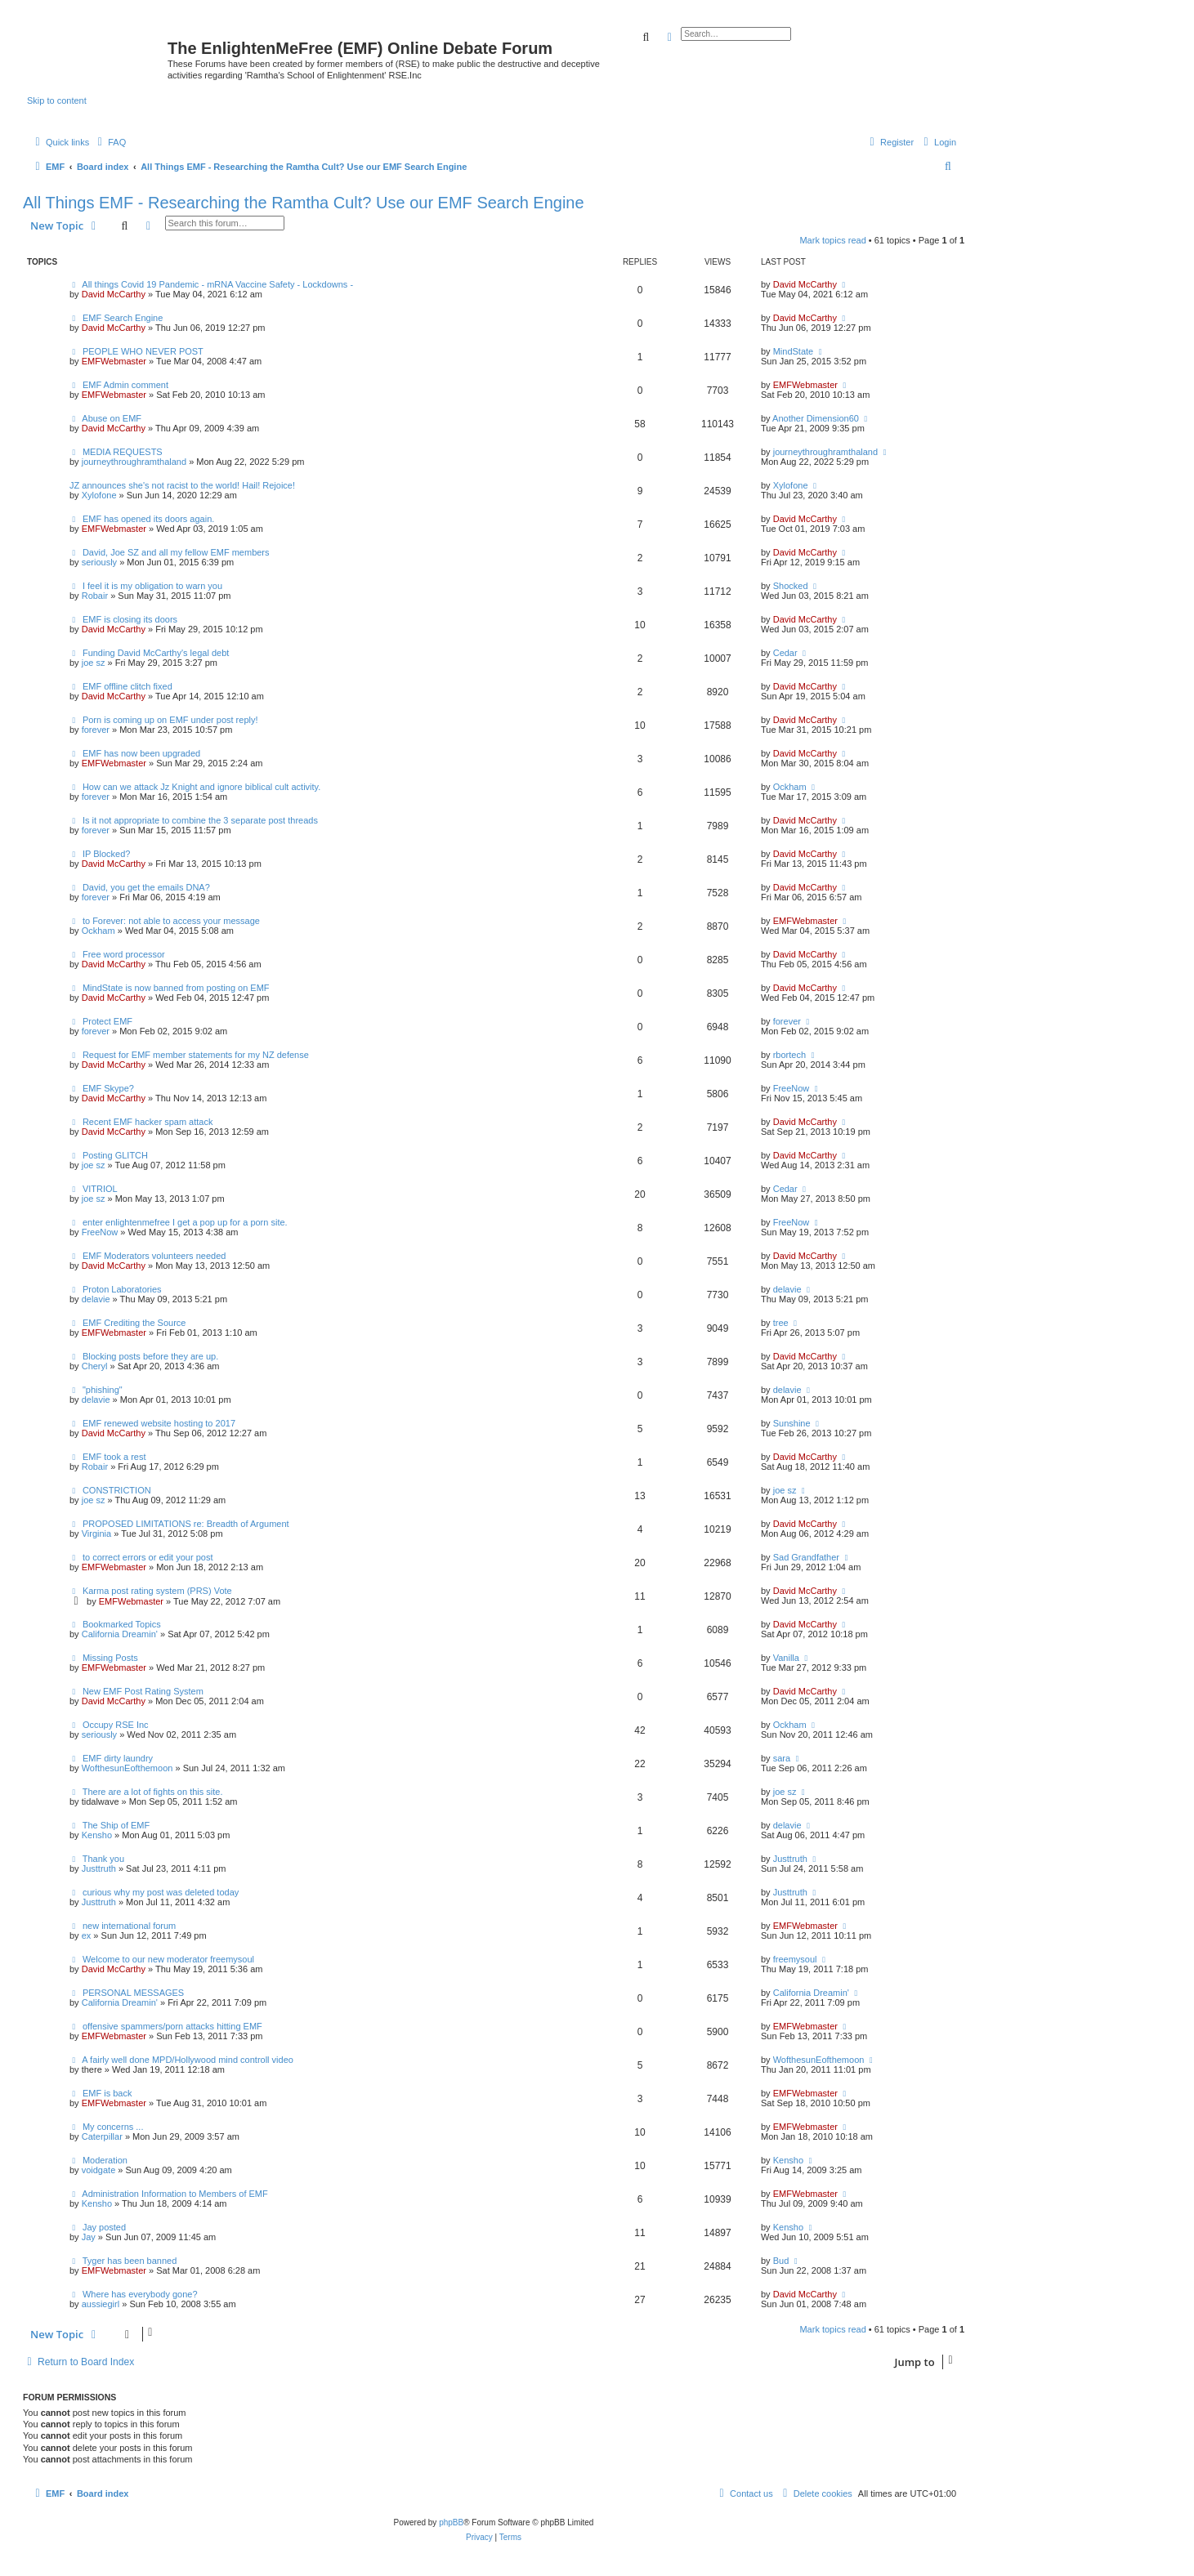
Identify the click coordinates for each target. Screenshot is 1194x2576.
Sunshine (792, 1423)
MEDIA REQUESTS (123, 452)
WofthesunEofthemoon (127, 1768)
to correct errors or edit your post (148, 1557)
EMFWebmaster (114, 361)
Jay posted (104, 2227)
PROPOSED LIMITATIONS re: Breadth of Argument (186, 1524)
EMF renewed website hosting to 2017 (159, 1423)
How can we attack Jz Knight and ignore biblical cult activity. (201, 787)
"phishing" (103, 1390)
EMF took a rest (114, 1457)
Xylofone (99, 495)
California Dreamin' (120, 1634)
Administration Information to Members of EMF (174, 2194)
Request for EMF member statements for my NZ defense (196, 1055)
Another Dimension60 (815, 418)
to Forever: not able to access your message (171, 921)
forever (96, 729)
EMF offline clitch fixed (127, 686)
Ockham (790, 787)
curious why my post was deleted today (161, 1892)
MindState (793, 351)
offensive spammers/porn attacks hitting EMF (172, 2026)
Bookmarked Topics (122, 1624)
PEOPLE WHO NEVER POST (143, 351)
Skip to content (57, 100)
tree (781, 1323)
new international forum (129, 1926)
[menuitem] (109, 142)
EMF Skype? (108, 1088)
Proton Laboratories (122, 1289)
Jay (89, 2237)
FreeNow (791, 1088)
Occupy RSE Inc (116, 1725)
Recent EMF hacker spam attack (148, 1122)
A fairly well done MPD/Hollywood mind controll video (187, 2060)
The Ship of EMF (116, 1825)
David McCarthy (113, 294)
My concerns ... (113, 2127)
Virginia (97, 1533)
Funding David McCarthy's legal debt (156, 653)
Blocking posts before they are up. (150, 1356)
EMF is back (107, 2093)
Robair (95, 595)
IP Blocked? (107, 854)
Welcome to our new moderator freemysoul (168, 1959)
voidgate (99, 2170)
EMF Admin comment (125, 385)
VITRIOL (100, 1189)
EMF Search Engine (123, 318)
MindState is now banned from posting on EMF (176, 988)
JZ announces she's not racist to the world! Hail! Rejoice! (182, 485)
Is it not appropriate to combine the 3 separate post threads (200, 820)
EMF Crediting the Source (134, 1323)
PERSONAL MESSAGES (133, 1993)
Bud (781, 2261)
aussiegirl (100, 2304)
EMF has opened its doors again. (148, 519)
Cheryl (95, 1366)
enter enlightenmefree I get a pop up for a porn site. (185, 1222)
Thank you (103, 1859)
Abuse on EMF (111, 418)
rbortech (789, 1055)
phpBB (451, 2522)
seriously (99, 562)
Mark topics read (832, 240)
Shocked (790, 586)
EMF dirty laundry (118, 1758)
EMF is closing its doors (130, 619)
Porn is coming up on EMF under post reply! (170, 720)
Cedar (785, 653)
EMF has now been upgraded (141, 753)
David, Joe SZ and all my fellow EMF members (176, 552)
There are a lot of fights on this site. (153, 1792)
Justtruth (99, 1868)
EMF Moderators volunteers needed (154, 1256)
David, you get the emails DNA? (146, 887)
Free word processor (124, 954)
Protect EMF (107, 1021)
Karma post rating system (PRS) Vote (157, 1591)
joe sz (93, 662)
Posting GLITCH (115, 1155)
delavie (96, 1299)
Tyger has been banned (130, 2261)
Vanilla (786, 1658)
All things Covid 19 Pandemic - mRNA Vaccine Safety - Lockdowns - (217, 284)
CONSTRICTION (117, 1490)
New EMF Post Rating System (143, 1691)
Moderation (105, 2160)
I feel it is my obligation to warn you (152, 586)
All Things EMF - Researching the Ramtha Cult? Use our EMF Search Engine (303, 203)
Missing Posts (110, 1658)
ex (87, 1935)
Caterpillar (102, 2136)
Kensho (97, 1835)
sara (781, 1758)
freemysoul (795, 1959)
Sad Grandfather (806, 1557)
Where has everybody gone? (140, 2294)
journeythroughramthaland (134, 462)
